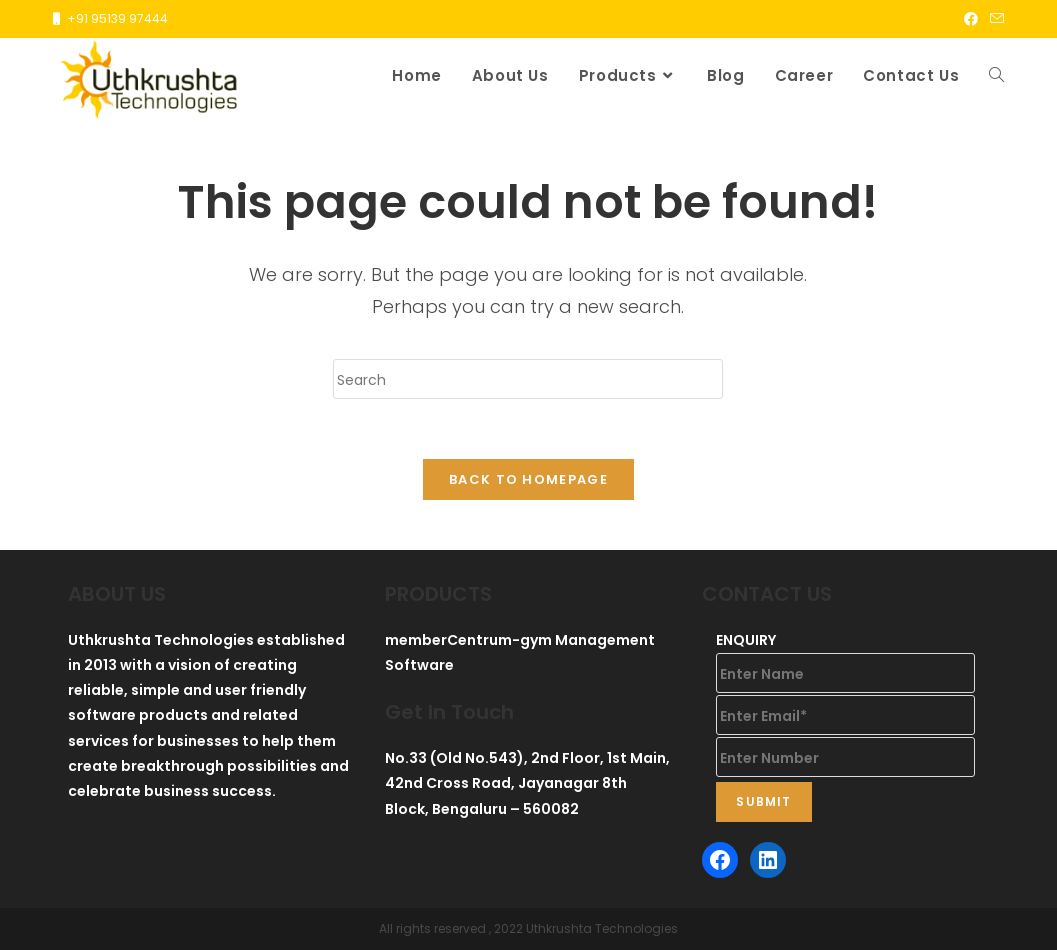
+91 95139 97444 (117, 18)
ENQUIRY (746, 640)
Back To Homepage (528, 479)
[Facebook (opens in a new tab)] (971, 19)
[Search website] (996, 76)
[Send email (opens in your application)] (994, 19)
